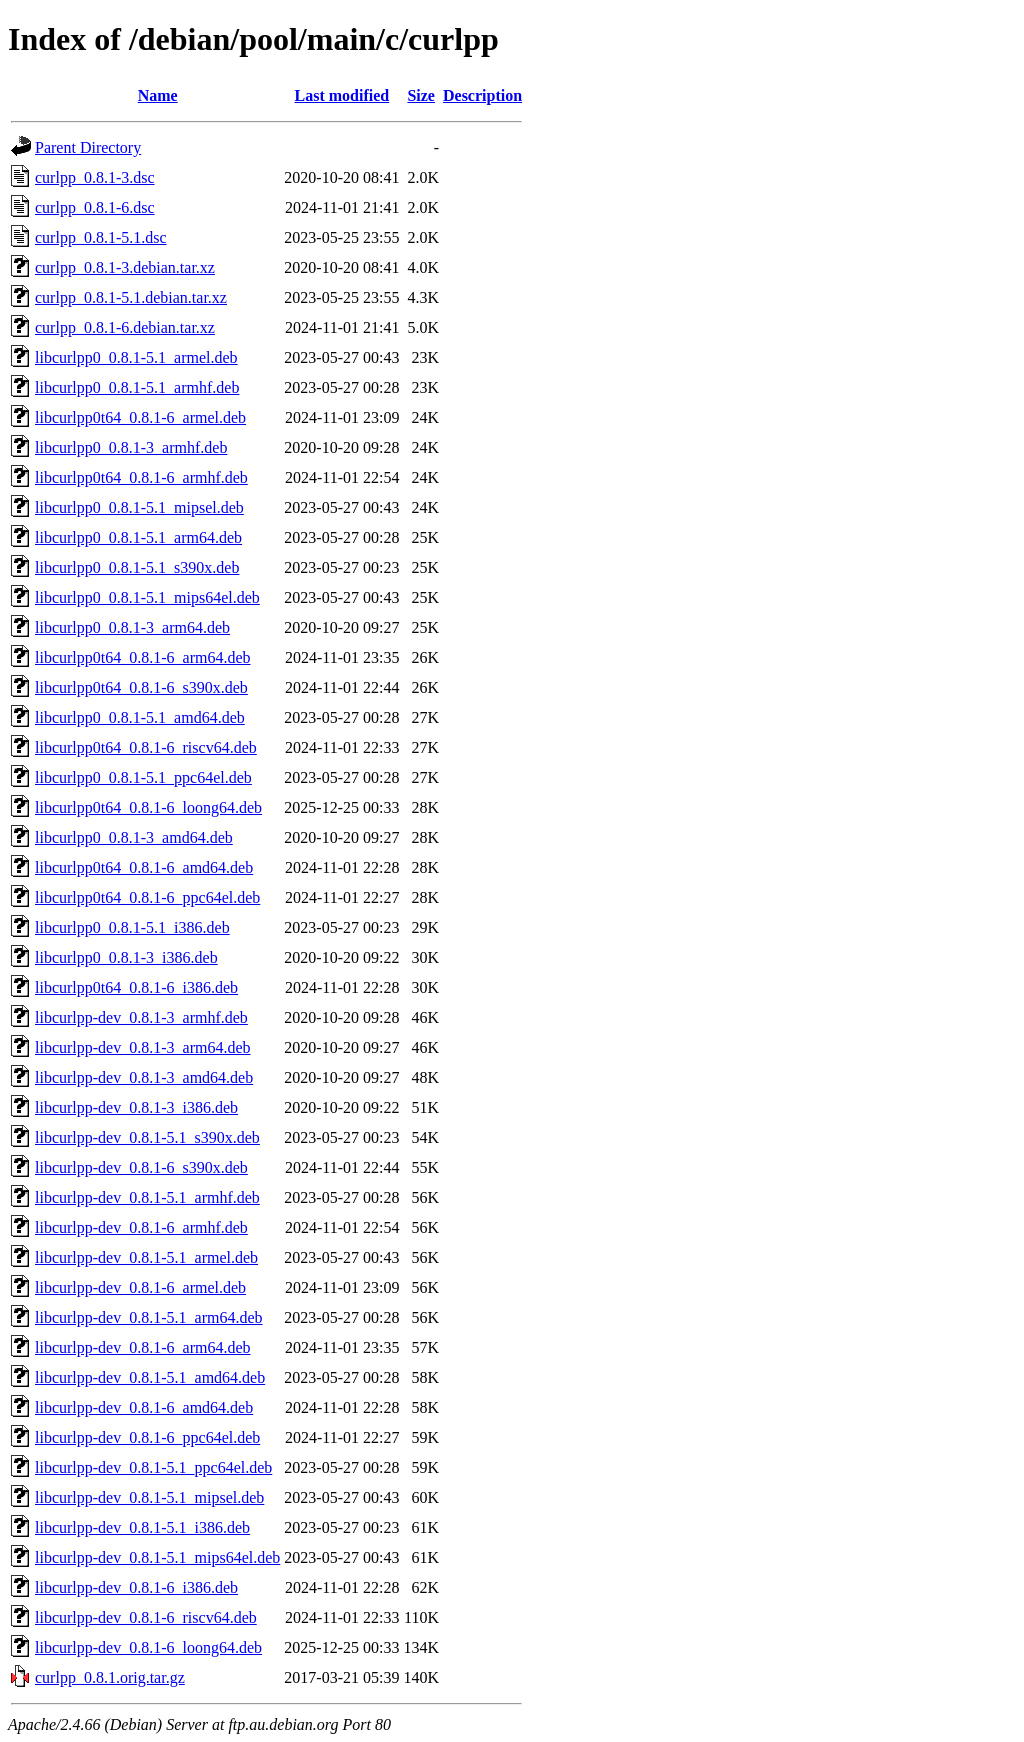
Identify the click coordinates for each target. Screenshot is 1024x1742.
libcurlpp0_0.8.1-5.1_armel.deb (136, 357)
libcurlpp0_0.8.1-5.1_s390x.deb (137, 567)
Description (482, 95)
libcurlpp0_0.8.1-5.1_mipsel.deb (139, 507)
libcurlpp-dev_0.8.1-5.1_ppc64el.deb (153, 1467)
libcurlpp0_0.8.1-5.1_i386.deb (132, 927)
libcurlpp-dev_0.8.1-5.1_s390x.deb (147, 1137)
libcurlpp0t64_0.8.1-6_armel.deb (140, 417)
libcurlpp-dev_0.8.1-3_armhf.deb (141, 1017)
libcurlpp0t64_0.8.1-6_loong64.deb (148, 807)
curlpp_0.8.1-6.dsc (95, 207)
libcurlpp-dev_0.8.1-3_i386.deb (136, 1107)
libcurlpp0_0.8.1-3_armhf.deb (131, 447)
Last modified (342, 95)
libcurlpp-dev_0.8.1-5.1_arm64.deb (149, 1317)
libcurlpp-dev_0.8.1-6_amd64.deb (144, 1407)
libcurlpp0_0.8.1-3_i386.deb (126, 957)
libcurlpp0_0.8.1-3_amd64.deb (134, 837)
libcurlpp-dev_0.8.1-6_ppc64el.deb (147, 1437)
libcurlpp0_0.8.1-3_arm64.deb (132, 627)
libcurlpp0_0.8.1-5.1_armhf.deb (137, 387)
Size (421, 95)
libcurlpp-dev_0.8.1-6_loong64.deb (148, 1647)
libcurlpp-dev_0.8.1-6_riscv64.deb (146, 1617)
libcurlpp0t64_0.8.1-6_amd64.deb (144, 867)
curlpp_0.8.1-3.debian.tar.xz (125, 267)
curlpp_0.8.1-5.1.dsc (101, 237)
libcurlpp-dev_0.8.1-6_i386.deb (136, 1587)
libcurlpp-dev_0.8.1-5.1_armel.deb (146, 1257)
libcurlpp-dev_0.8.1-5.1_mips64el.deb (157, 1557)
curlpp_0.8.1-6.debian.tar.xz (125, 327)
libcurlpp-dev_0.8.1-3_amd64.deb (144, 1077)
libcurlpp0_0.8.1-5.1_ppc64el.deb (143, 777)
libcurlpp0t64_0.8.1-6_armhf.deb (141, 477)
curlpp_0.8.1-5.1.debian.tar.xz (131, 297)
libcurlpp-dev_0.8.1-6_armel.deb (140, 1287)
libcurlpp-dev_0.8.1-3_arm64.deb (143, 1047)
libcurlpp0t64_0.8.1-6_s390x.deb (141, 687)
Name (158, 95)
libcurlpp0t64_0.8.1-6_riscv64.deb (146, 747)
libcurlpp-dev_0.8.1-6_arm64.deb (143, 1347)
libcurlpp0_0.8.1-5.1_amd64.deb (140, 717)
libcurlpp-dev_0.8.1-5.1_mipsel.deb (149, 1497)
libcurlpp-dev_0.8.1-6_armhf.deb (141, 1227)
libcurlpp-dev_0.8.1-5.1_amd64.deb (150, 1377)
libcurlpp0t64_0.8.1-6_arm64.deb (143, 657)
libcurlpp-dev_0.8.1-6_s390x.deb (141, 1167)
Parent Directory (88, 147)
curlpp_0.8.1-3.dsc (95, 177)
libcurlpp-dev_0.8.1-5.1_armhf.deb (147, 1197)
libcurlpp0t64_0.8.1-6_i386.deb (136, 987)
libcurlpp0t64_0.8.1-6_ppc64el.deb (147, 897)
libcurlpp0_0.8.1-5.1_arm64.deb (138, 537)
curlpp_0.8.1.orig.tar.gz (110, 1677)
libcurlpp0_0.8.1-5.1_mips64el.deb (147, 597)
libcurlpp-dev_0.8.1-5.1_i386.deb (142, 1527)
